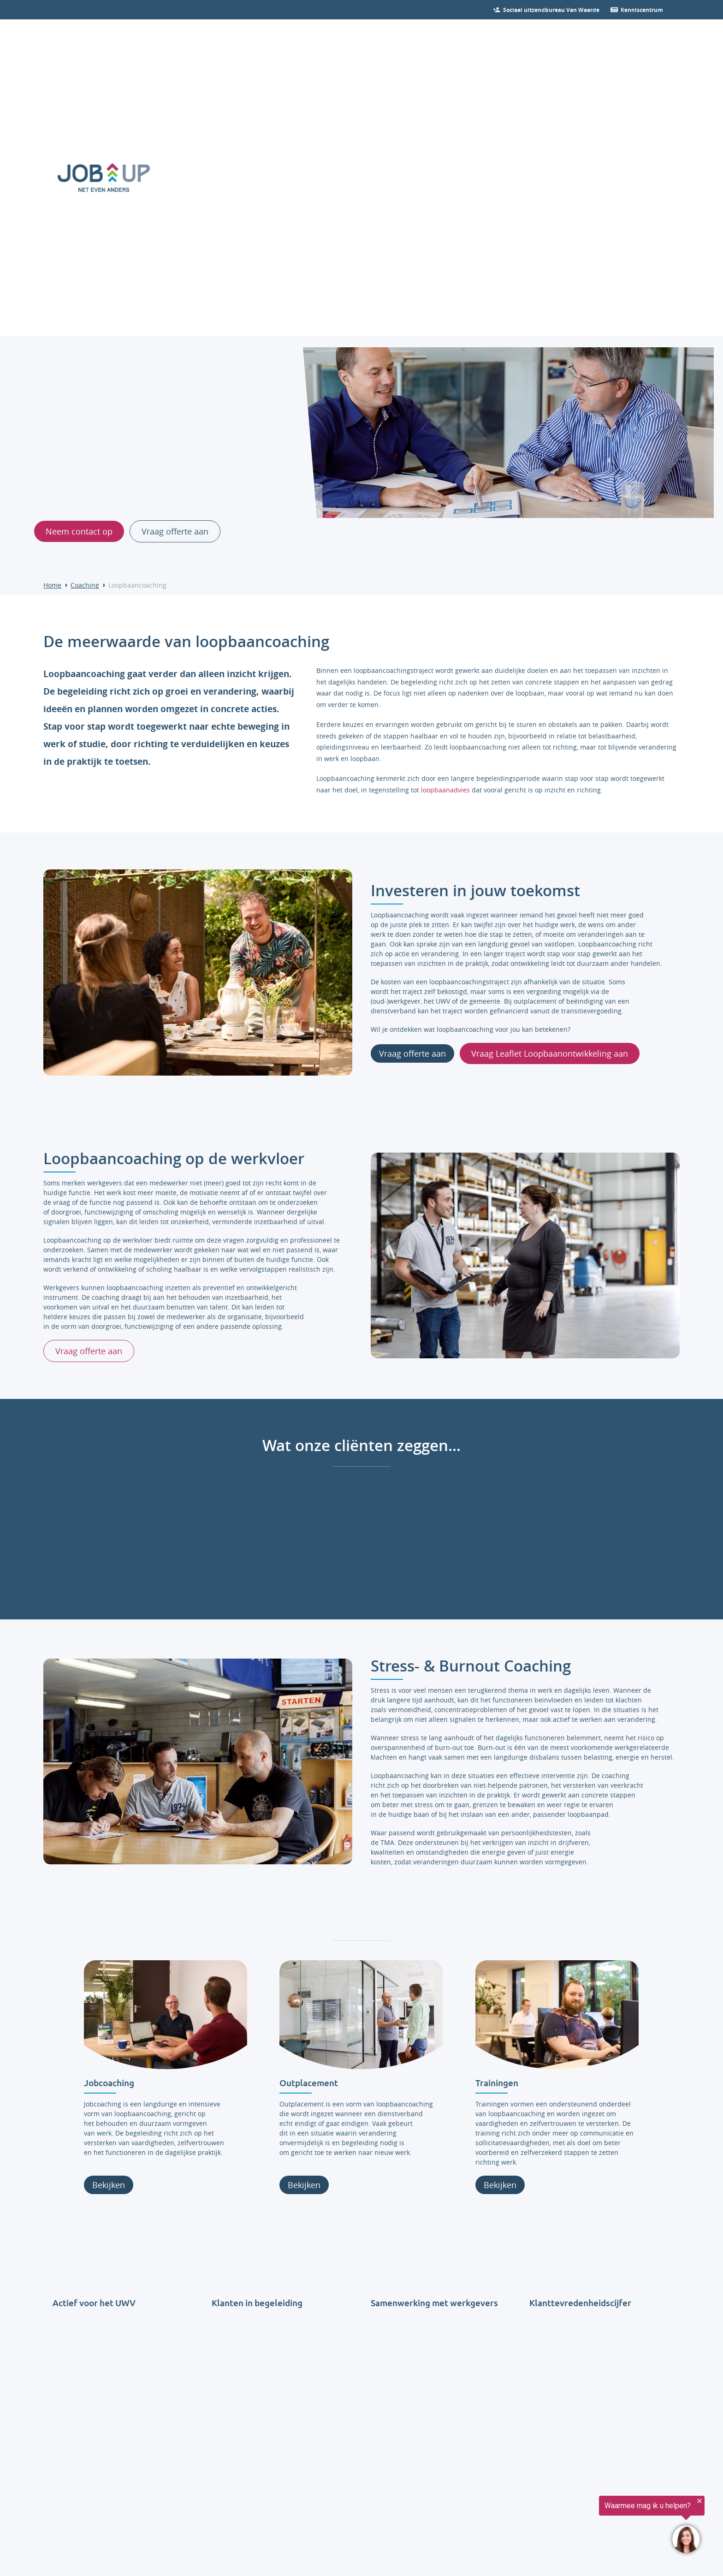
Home (52, 585)
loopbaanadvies (445, 789)
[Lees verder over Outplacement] (361, 2014)
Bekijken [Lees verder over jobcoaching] (108, 2184)
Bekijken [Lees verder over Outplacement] (304, 2184)
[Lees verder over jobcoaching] (165, 2014)
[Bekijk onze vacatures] (551, 10)
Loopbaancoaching (137, 585)
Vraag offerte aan (412, 1053)
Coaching (85, 585)
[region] (610, 2526)
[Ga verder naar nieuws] (642, 10)
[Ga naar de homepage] (104, 177)
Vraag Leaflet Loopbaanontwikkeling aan (549, 1053)
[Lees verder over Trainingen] (557, 2014)
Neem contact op (79, 531)
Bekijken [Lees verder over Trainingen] (500, 2184)
